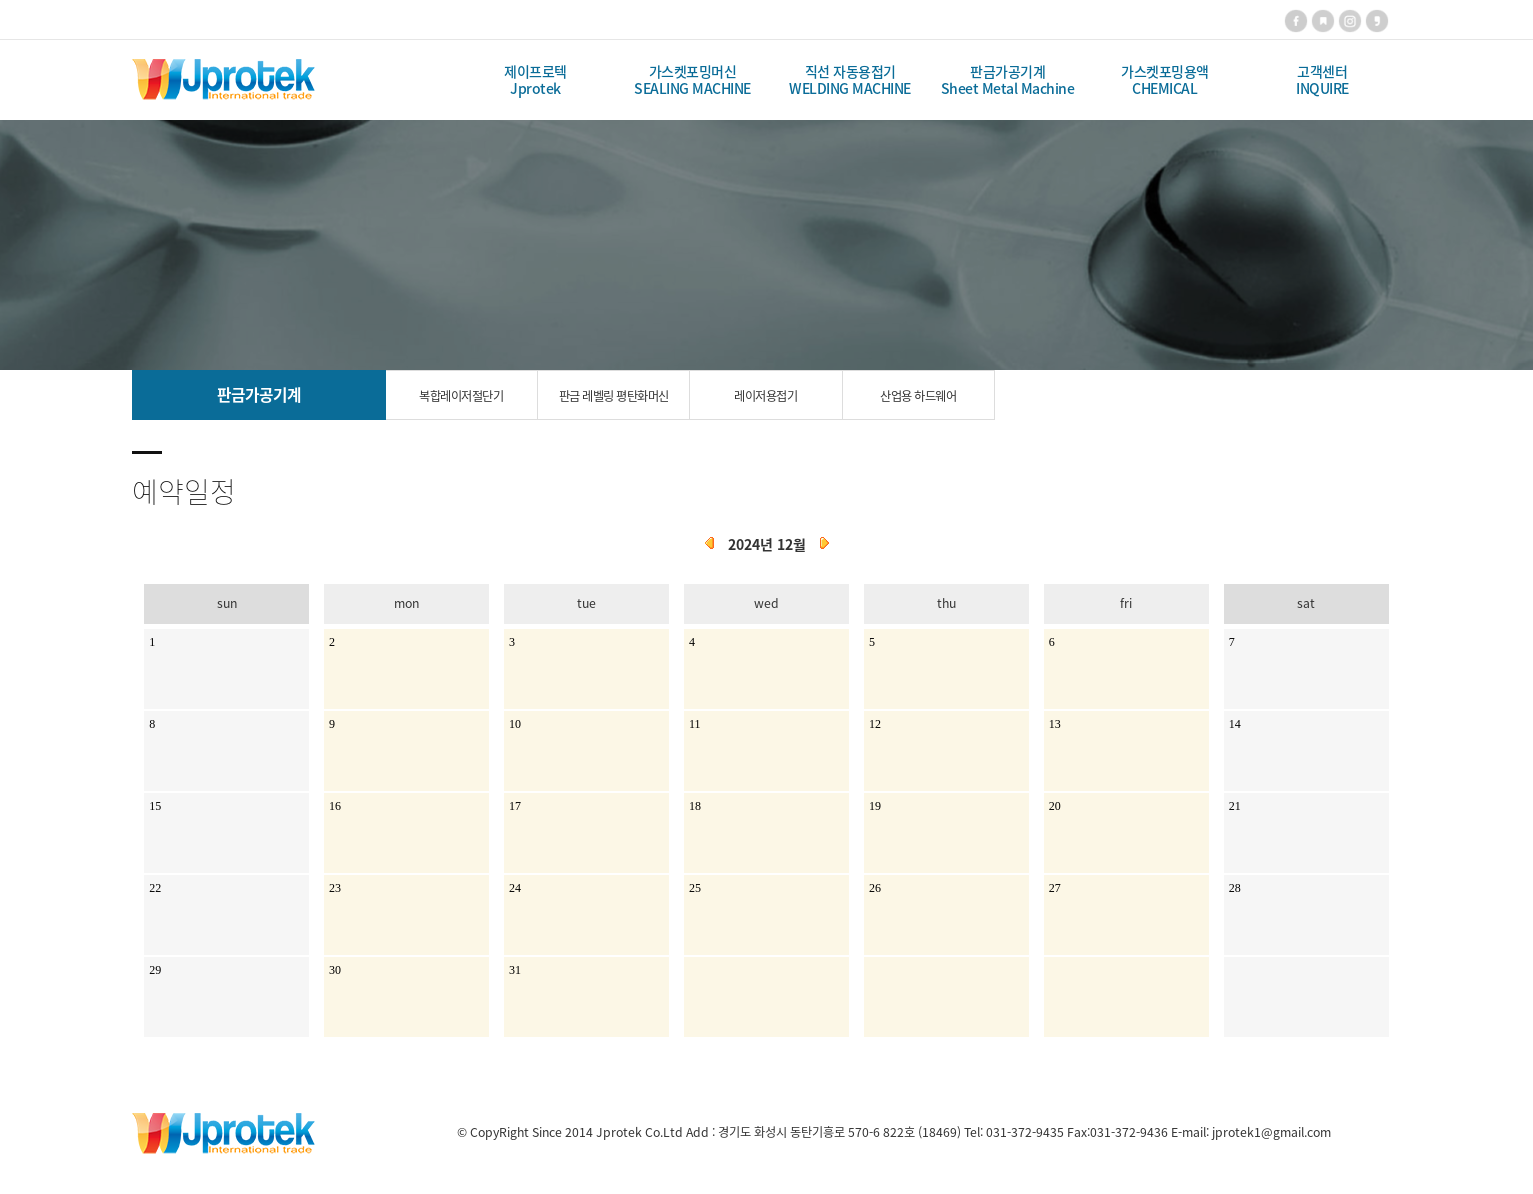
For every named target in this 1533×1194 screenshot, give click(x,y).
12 (875, 724)
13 (1055, 724)
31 (515, 970)
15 (155, 806)
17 (515, 806)
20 (1055, 806)
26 (875, 888)
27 (1055, 888)
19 (875, 806)
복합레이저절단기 (461, 396)
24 (515, 888)
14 (1235, 724)
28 (1235, 888)
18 (695, 806)
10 (515, 724)
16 (335, 806)
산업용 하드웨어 (918, 396)
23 (335, 888)
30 (335, 970)
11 (695, 724)
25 (695, 888)
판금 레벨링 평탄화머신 (614, 396)
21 (1235, 806)
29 (155, 970)
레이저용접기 (765, 396)
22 (155, 888)
